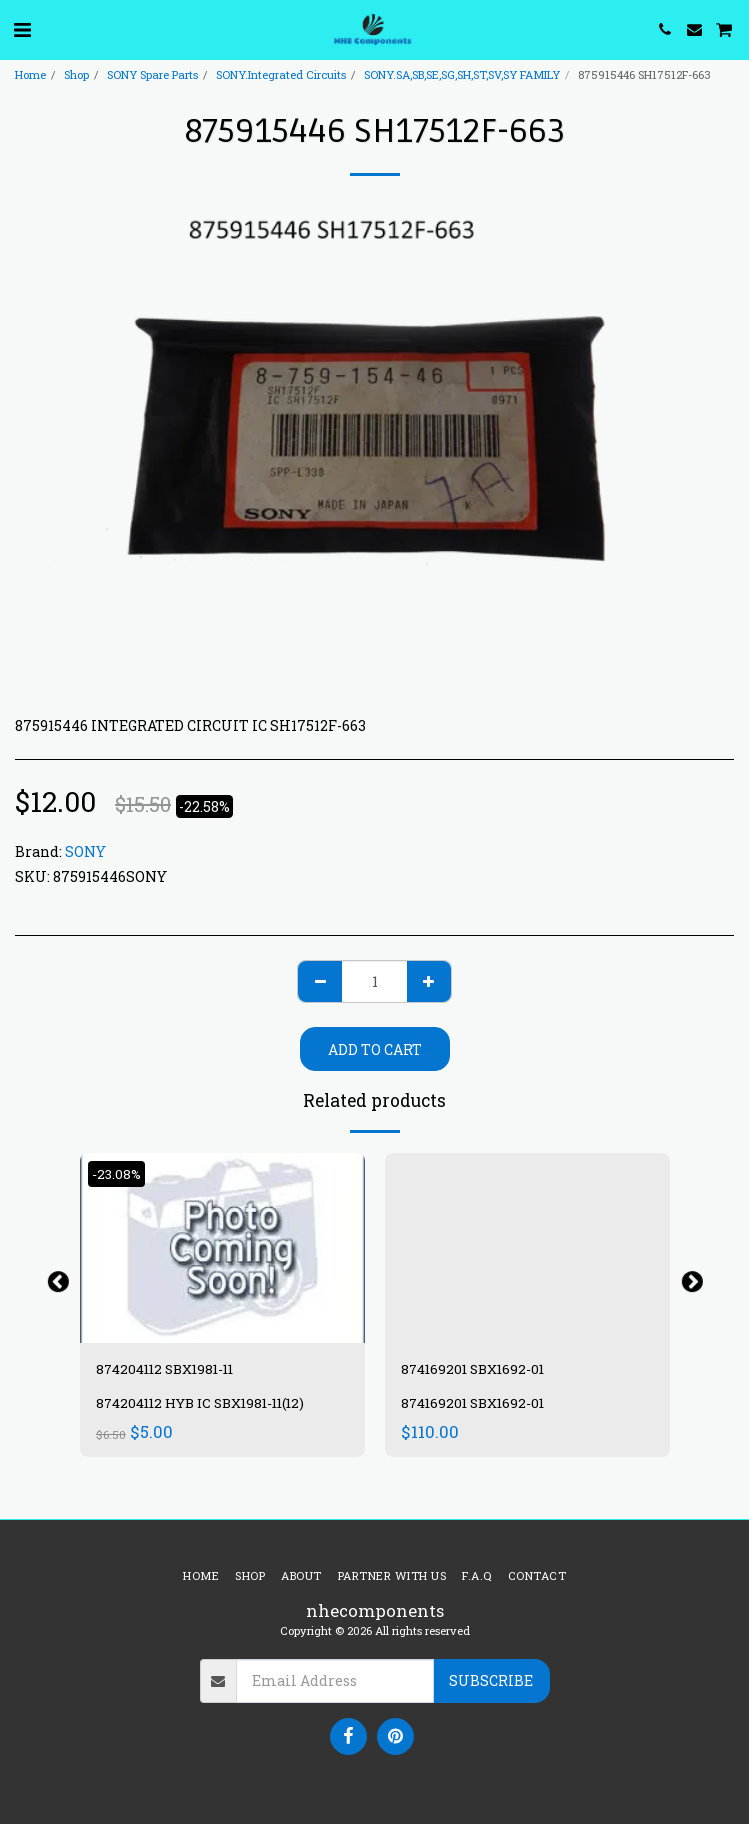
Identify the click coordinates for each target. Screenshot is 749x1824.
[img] (222, 1248)
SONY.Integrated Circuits (281, 74)
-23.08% (116, 1174)
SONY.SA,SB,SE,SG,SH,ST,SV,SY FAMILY (462, 74)
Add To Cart (375, 1049)
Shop (76, 74)
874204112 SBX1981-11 (164, 1369)
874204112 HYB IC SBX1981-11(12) (200, 1403)
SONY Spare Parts (152, 74)
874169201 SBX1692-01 (472, 1369)
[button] (22, 29)
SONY (85, 851)
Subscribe (491, 1680)
